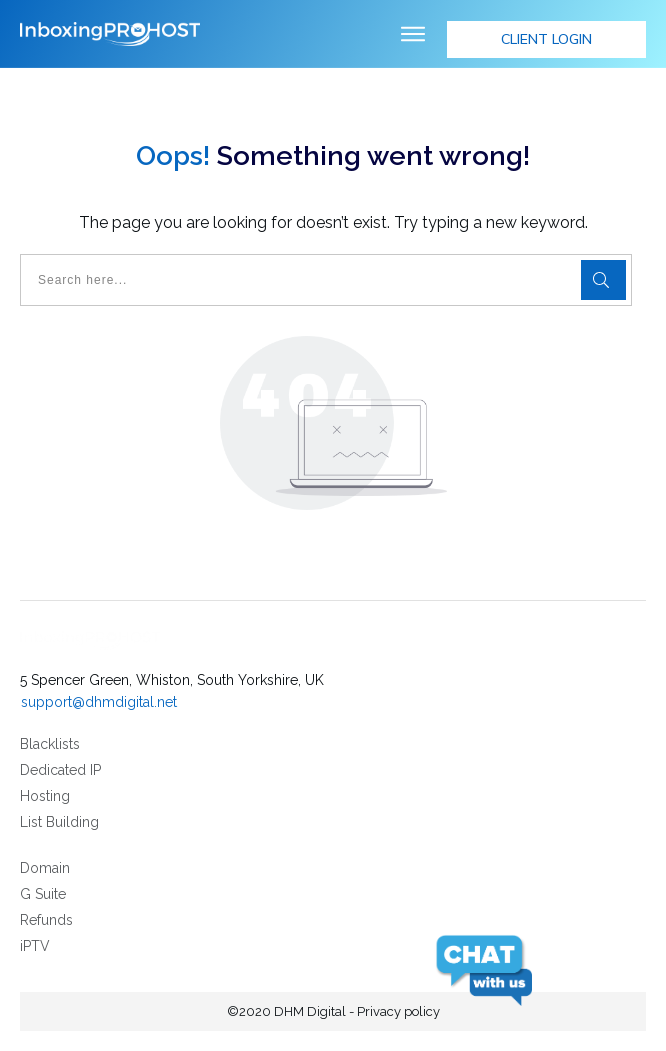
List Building (59, 822)
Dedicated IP (60, 770)
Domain (45, 868)
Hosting (45, 796)
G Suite (43, 894)
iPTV (35, 946)
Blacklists (50, 744)
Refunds (46, 920)
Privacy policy (398, 1011)
